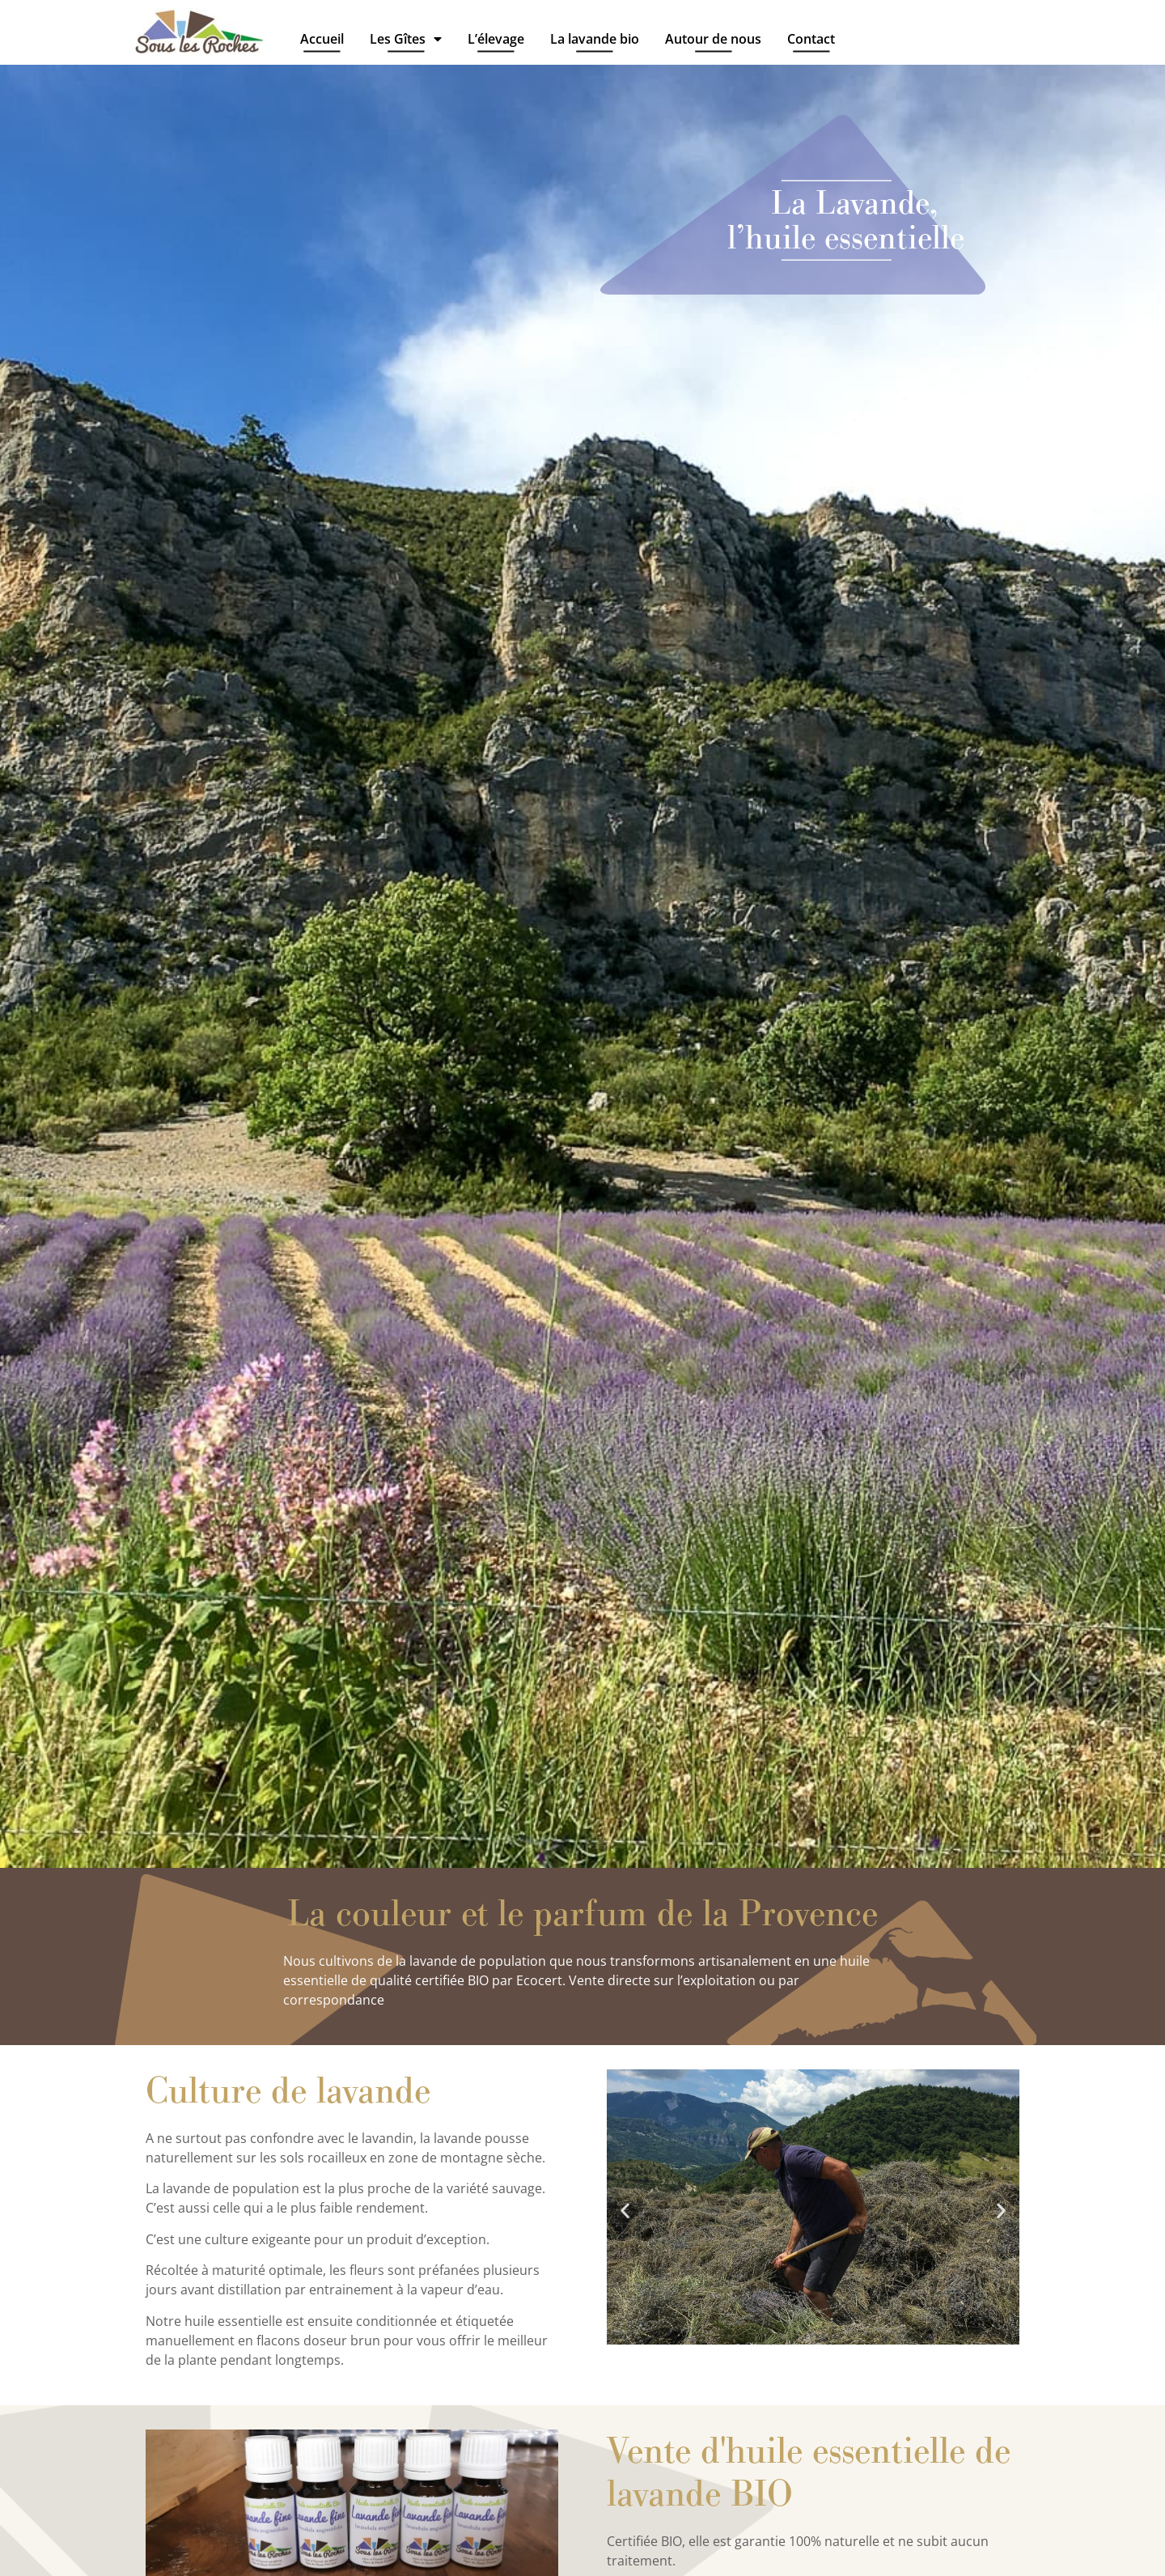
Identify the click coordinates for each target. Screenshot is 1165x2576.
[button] (625, 2210)
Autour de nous (713, 39)
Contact (811, 39)
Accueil (322, 39)
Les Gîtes (406, 38)
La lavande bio (594, 39)
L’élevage (496, 39)
